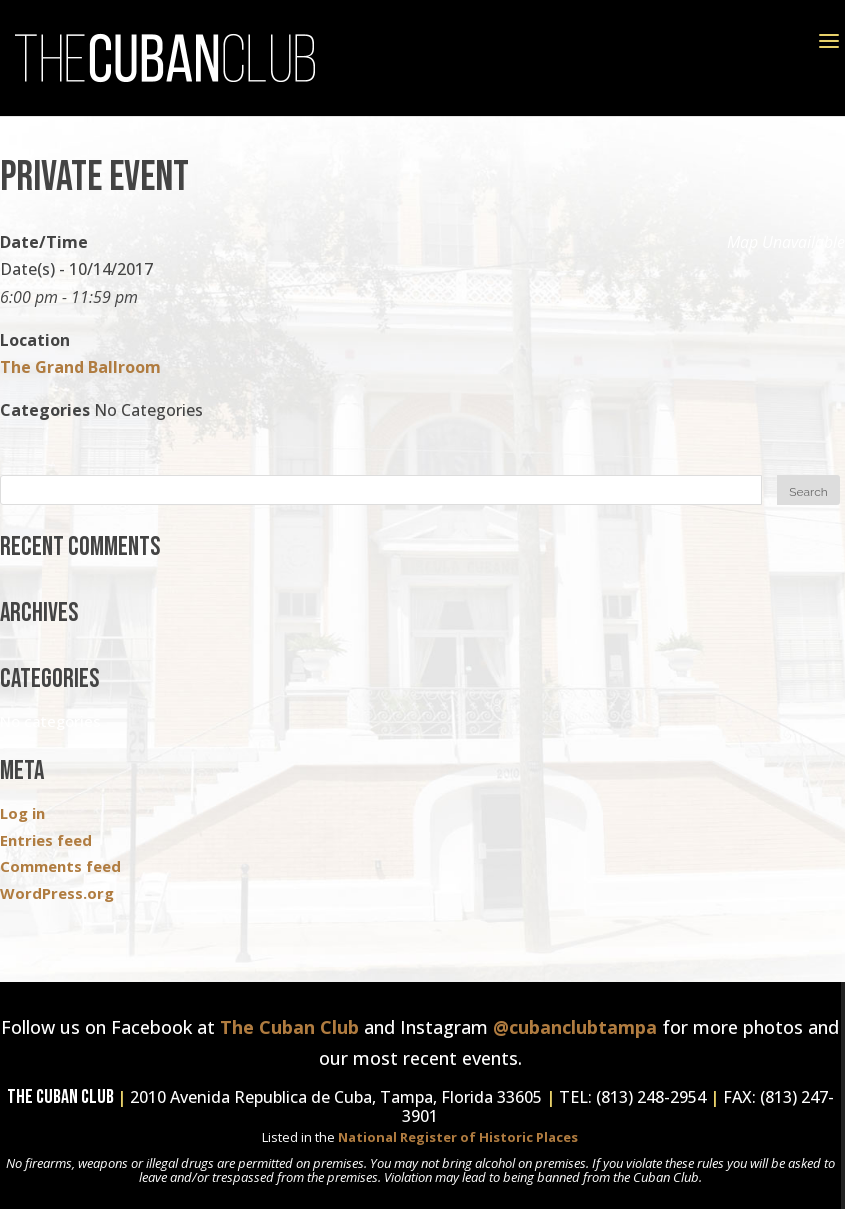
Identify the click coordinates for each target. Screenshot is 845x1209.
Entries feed (46, 840)
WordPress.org (57, 893)
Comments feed (60, 866)
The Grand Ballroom (80, 367)
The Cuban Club (289, 1027)
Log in (22, 813)
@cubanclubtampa (575, 1027)
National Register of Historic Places (458, 1137)
